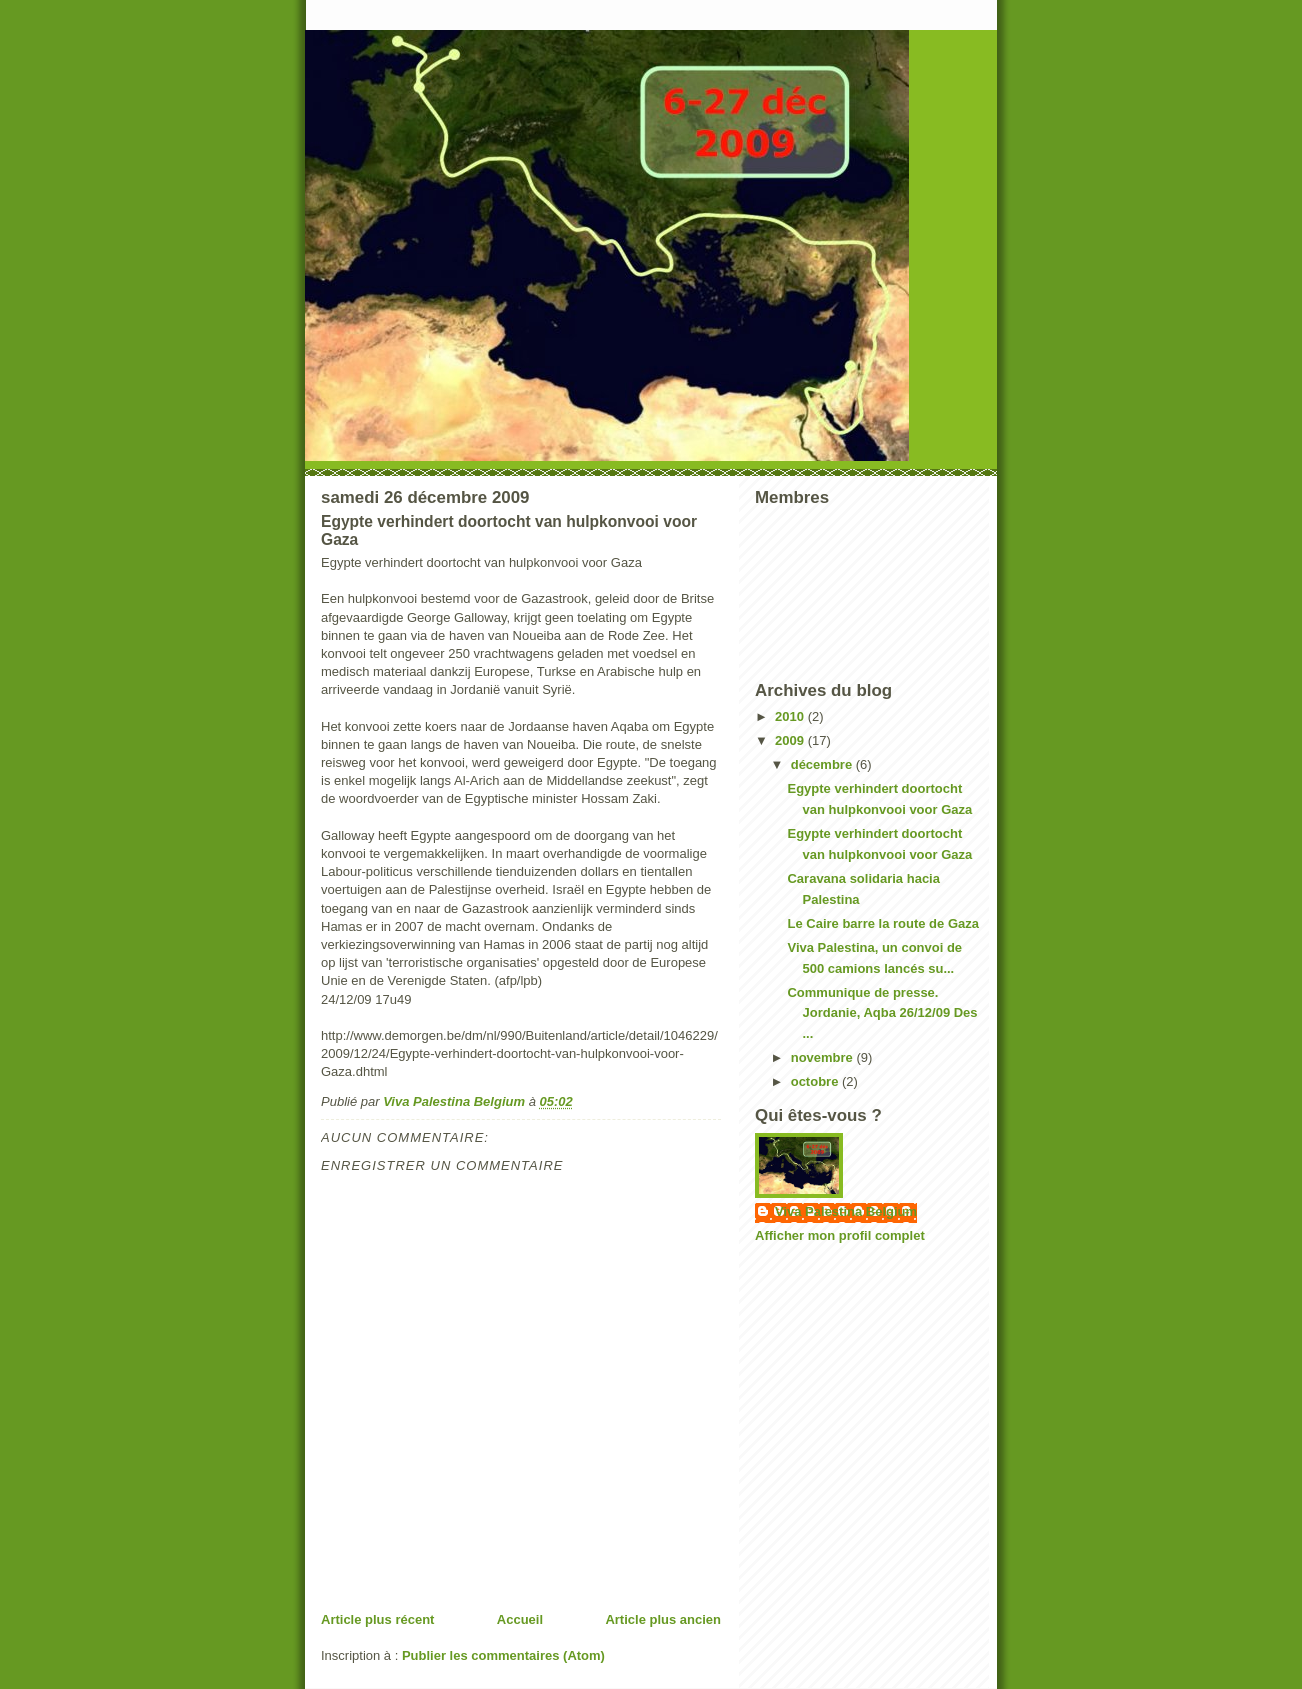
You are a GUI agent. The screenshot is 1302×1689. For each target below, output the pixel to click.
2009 (791, 740)
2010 (791, 716)
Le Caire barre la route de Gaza (882, 923)
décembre (823, 764)
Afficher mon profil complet (840, 1235)
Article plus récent (377, 1619)
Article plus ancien (663, 1619)
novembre (824, 1057)
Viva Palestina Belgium (846, 1211)
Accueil (520, 1619)
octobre (816, 1081)
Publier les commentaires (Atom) (503, 1655)
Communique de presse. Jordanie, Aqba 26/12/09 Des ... (882, 1013)
